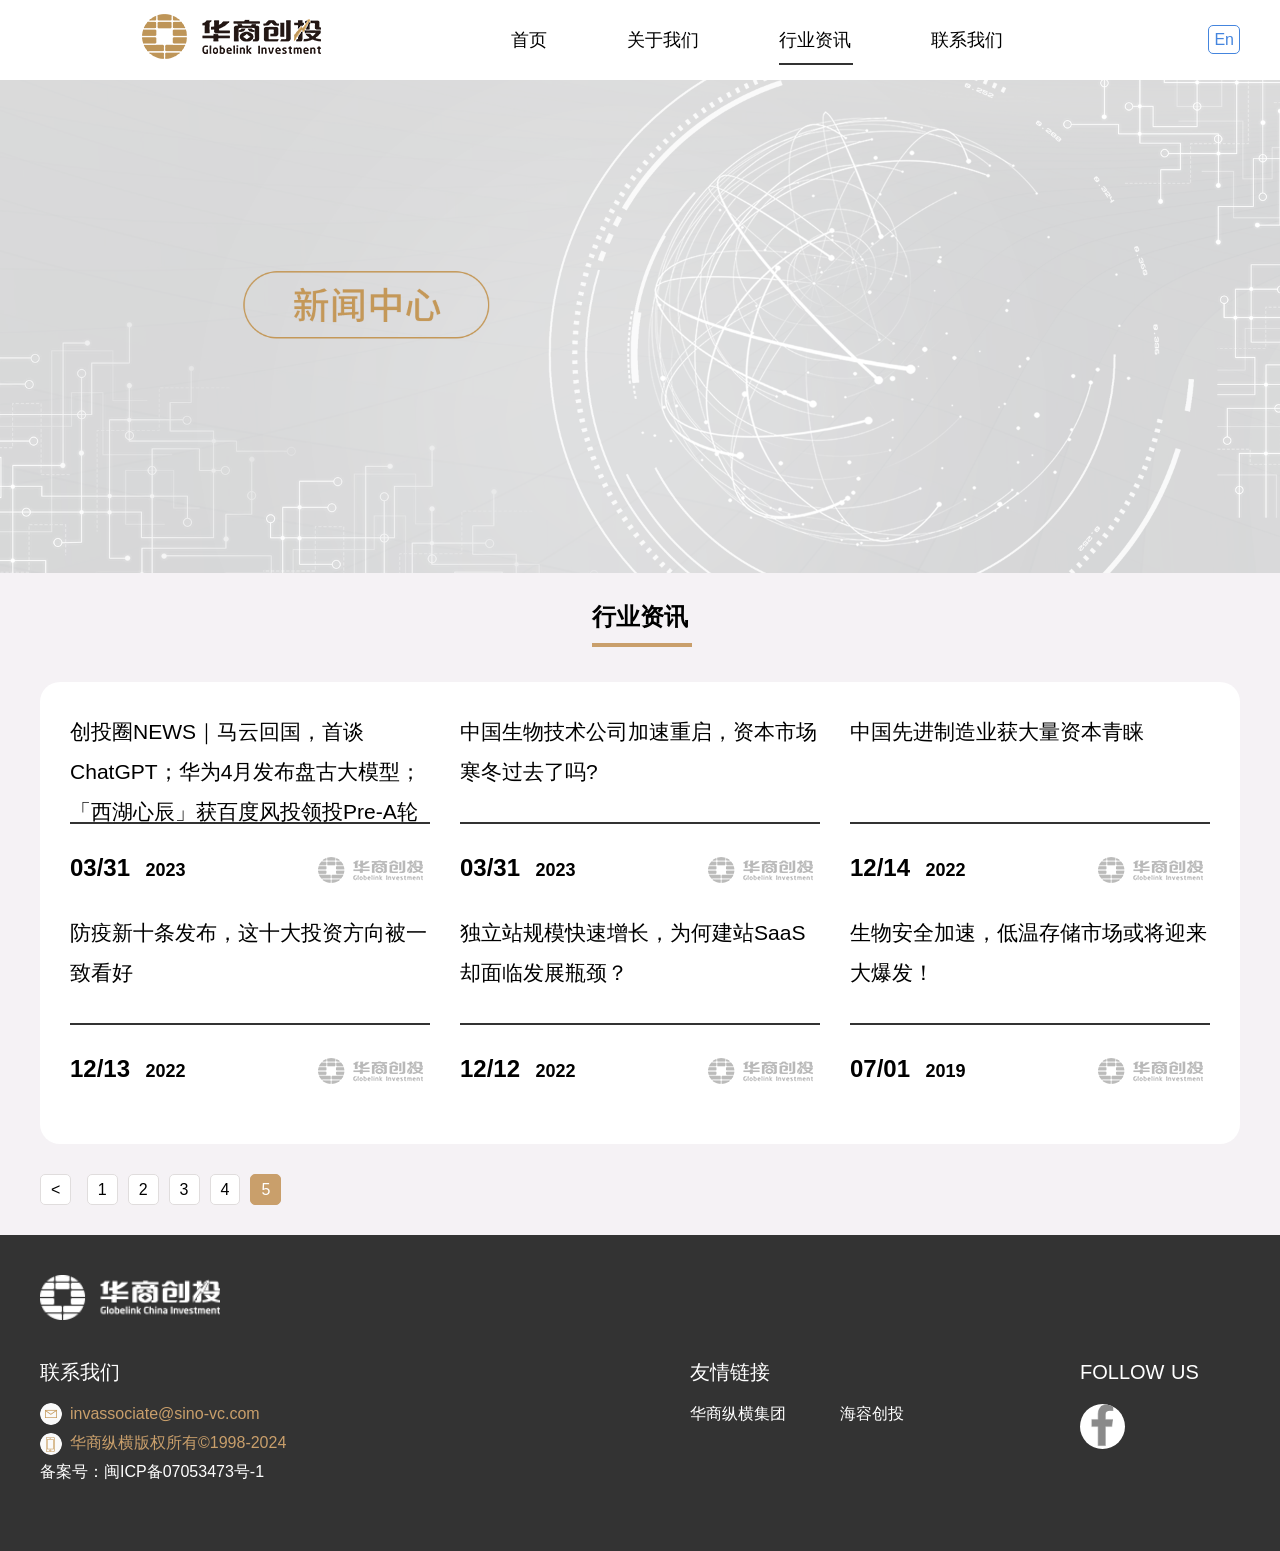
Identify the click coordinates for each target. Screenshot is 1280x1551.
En (1224, 39)
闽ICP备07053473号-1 (184, 1471)
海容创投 (872, 1413)
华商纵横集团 (738, 1413)
